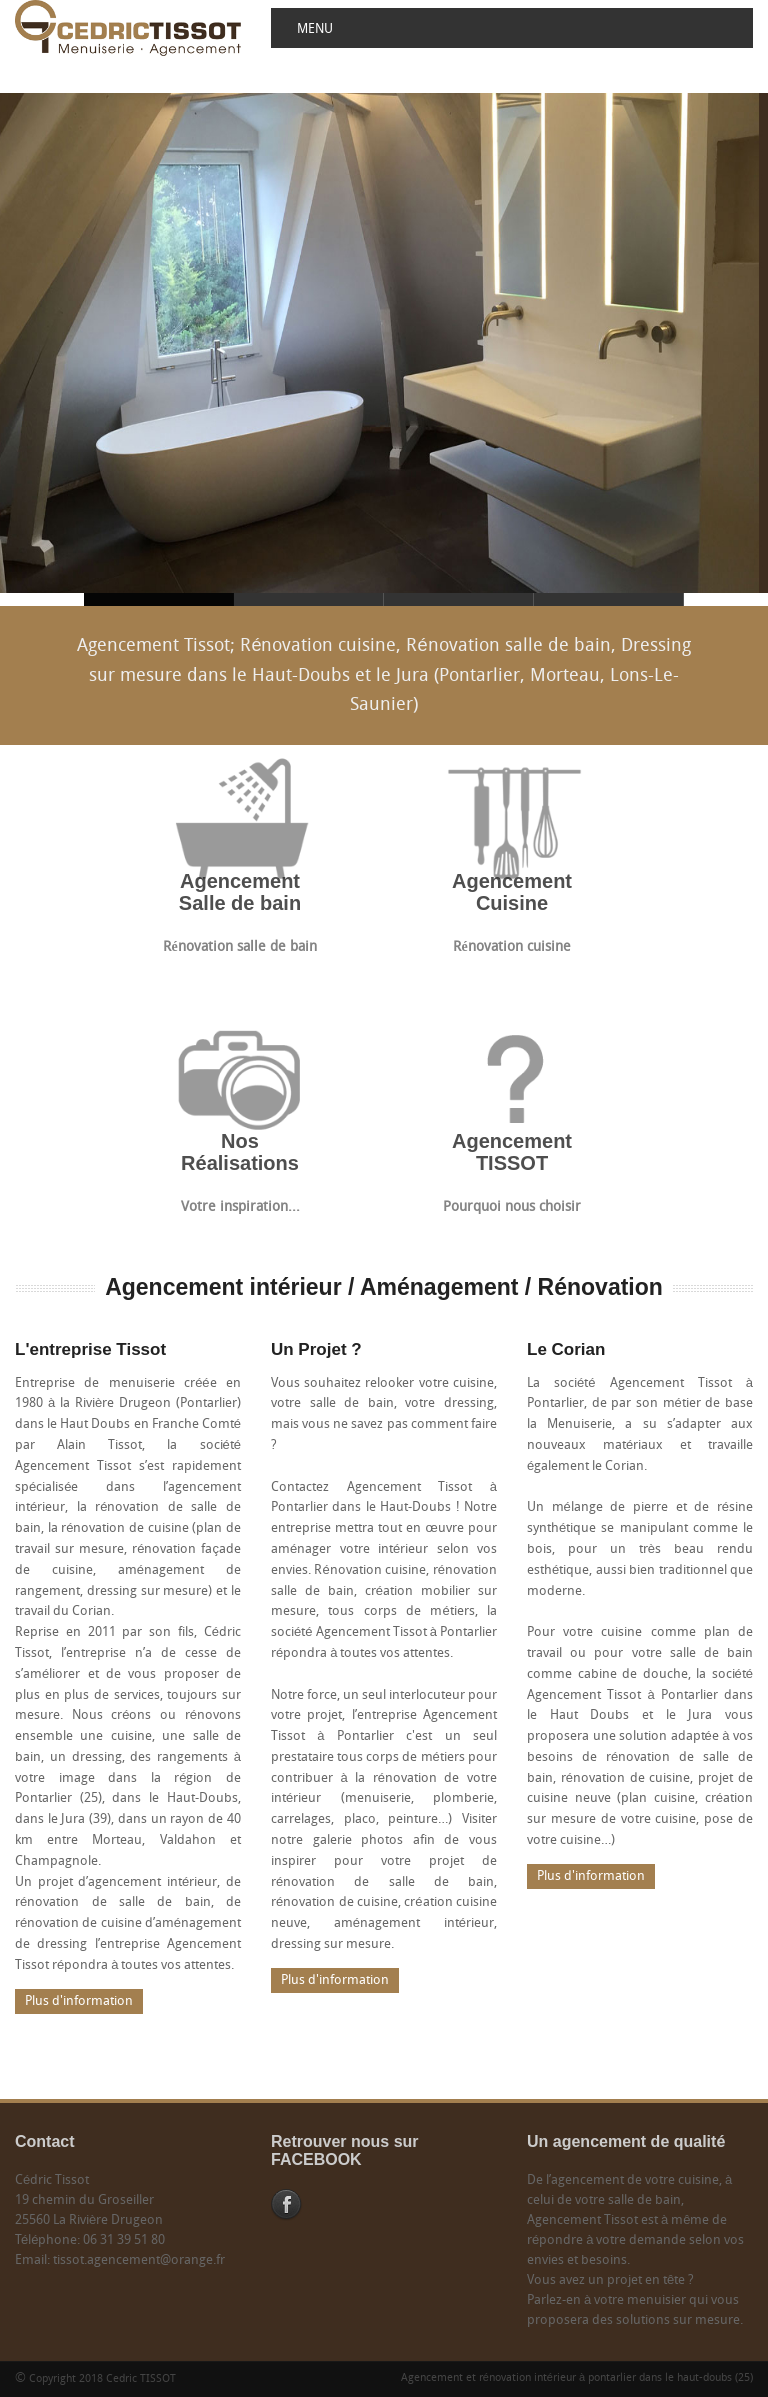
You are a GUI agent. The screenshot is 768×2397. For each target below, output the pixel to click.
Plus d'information (79, 2001)
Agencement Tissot (309, 599)
